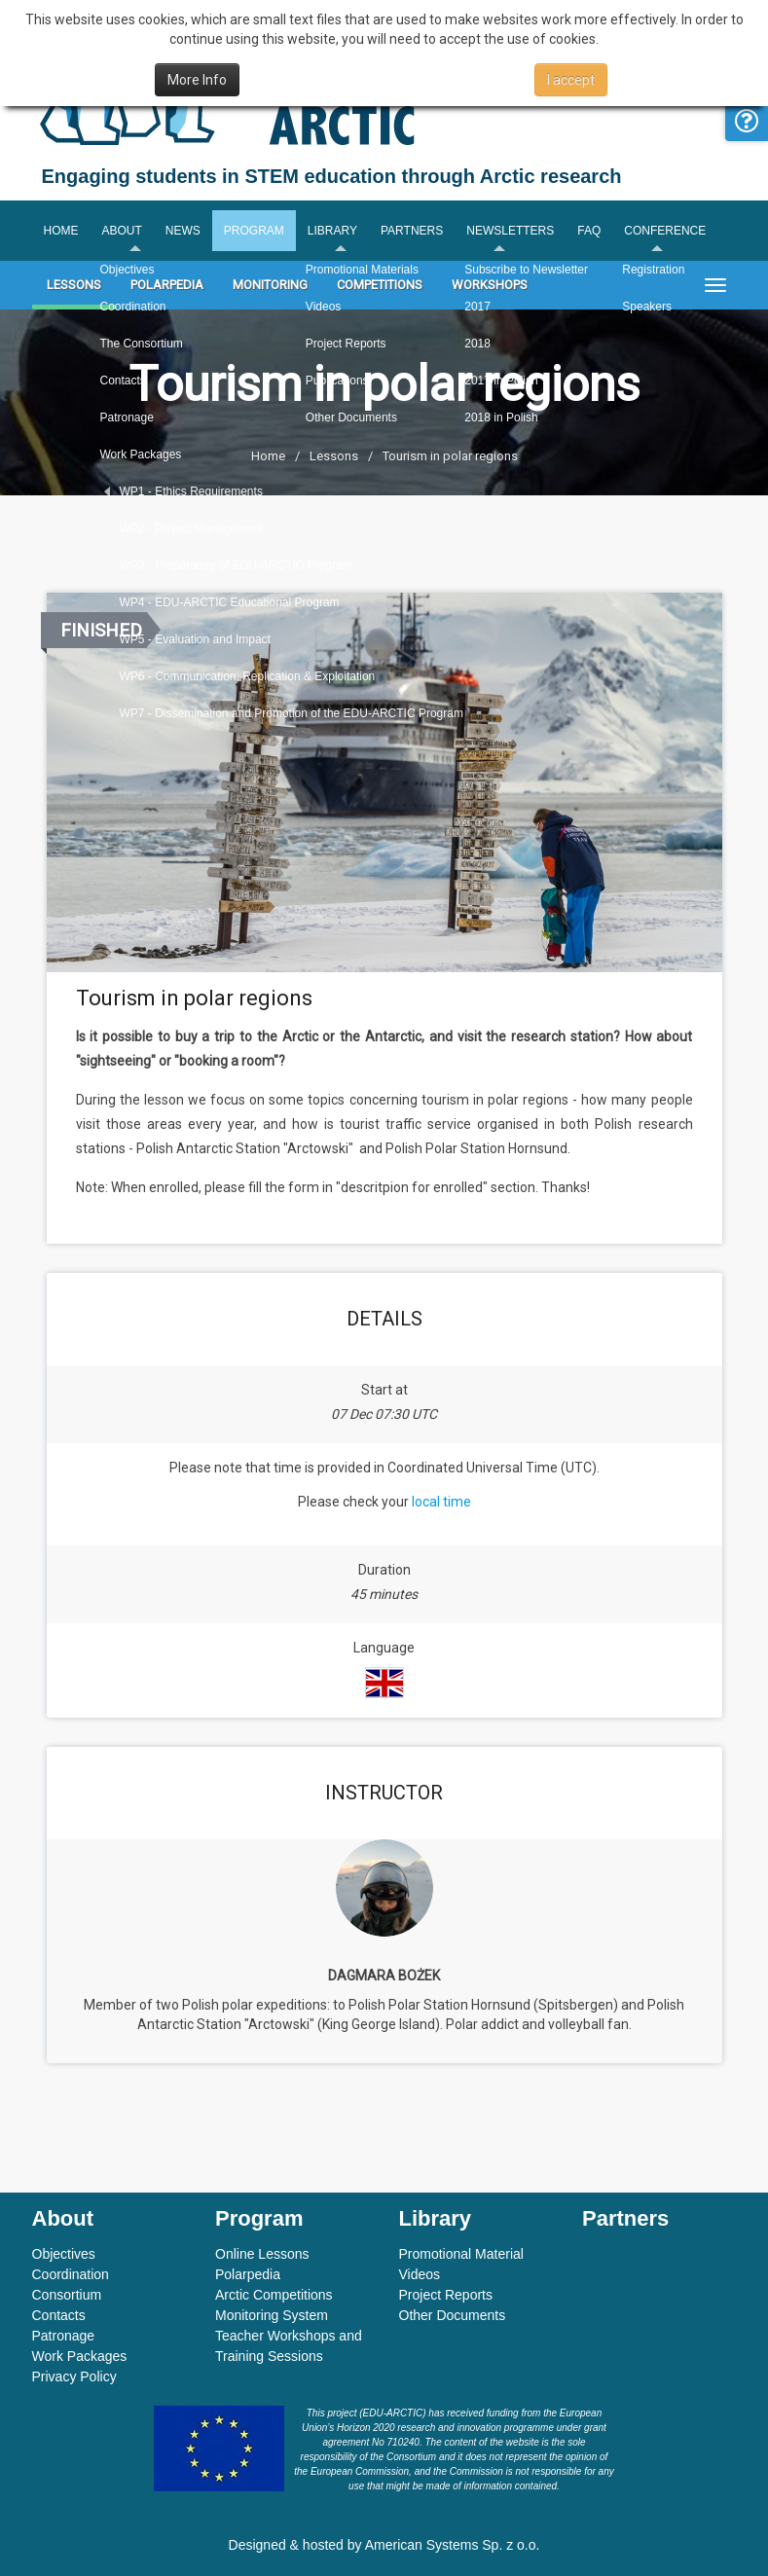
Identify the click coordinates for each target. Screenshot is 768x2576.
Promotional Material (461, 2254)
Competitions (379, 284)
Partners (412, 230)
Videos (420, 2274)
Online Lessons (262, 2254)
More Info (197, 80)
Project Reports (446, 2295)
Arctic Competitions (274, 2295)
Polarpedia (166, 284)
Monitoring (270, 284)
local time (441, 1501)
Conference (665, 230)
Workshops (490, 284)
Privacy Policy (74, 2376)
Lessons (74, 284)
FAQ (589, 230)
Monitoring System (271, 2315)
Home (61, 230)
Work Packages (80, 2356)
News (183, 230)
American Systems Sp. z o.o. (452, 2545)
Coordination (70, 2274)
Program (254, 230)
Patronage (63, 2335)
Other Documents (452, 2315)
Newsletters (510, 230)
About (122, 230)
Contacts (59, 2315)
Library (332, 230)
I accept (571, 80)
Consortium (67, 2295)
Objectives (63, 2254)
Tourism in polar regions (450, 456)
